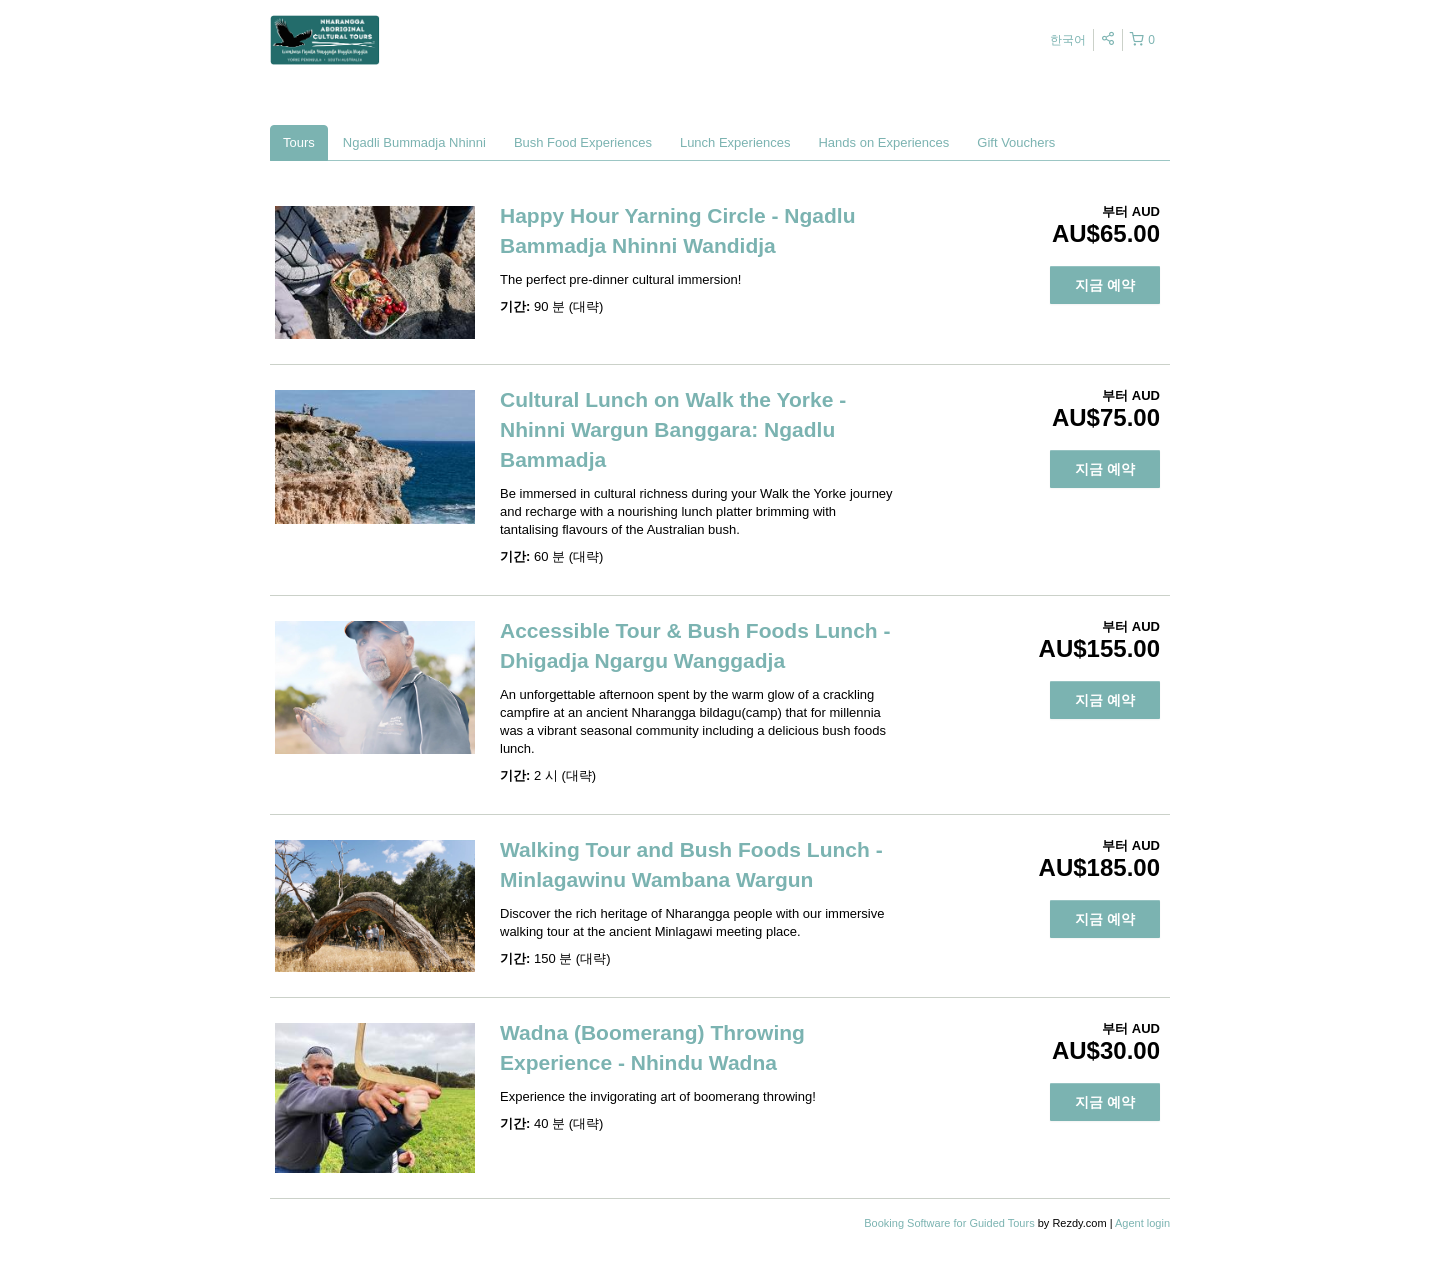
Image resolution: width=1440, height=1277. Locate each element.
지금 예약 (1105, 285)
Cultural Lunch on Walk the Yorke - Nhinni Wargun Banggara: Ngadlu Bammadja (673, 429)
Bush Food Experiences (583, 142)
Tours (299, 142)
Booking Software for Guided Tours (950, 1223)
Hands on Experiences (883, 142)
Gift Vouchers (1016, 142)
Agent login (1142, 1223)
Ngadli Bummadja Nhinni (414, 142)
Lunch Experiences (735, 142)
